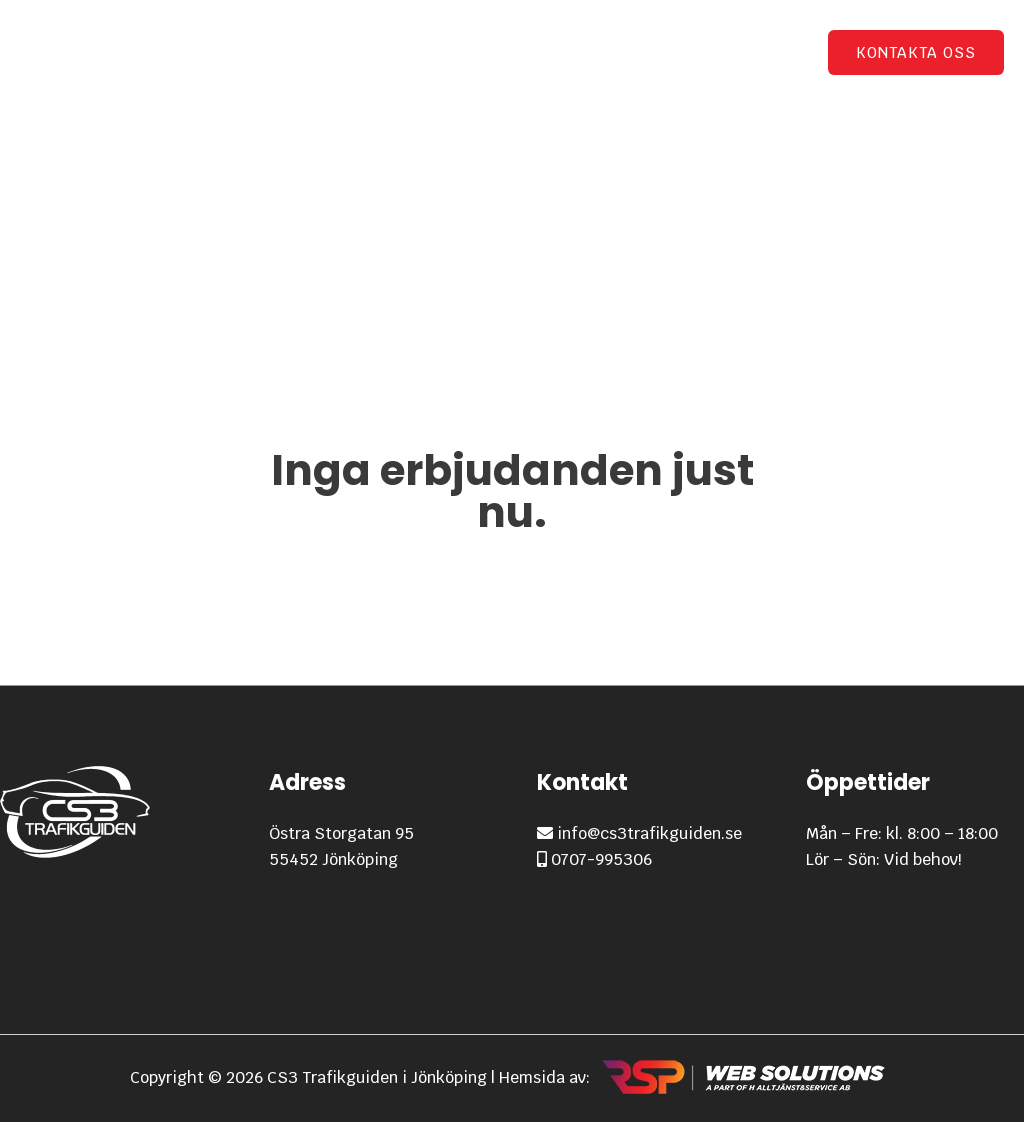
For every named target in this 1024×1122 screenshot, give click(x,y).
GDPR (685, 52)
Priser (611, 52)
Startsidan (385, 52)
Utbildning (497, 52)
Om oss (765, 52)
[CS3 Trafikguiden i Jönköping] (80, 51)
